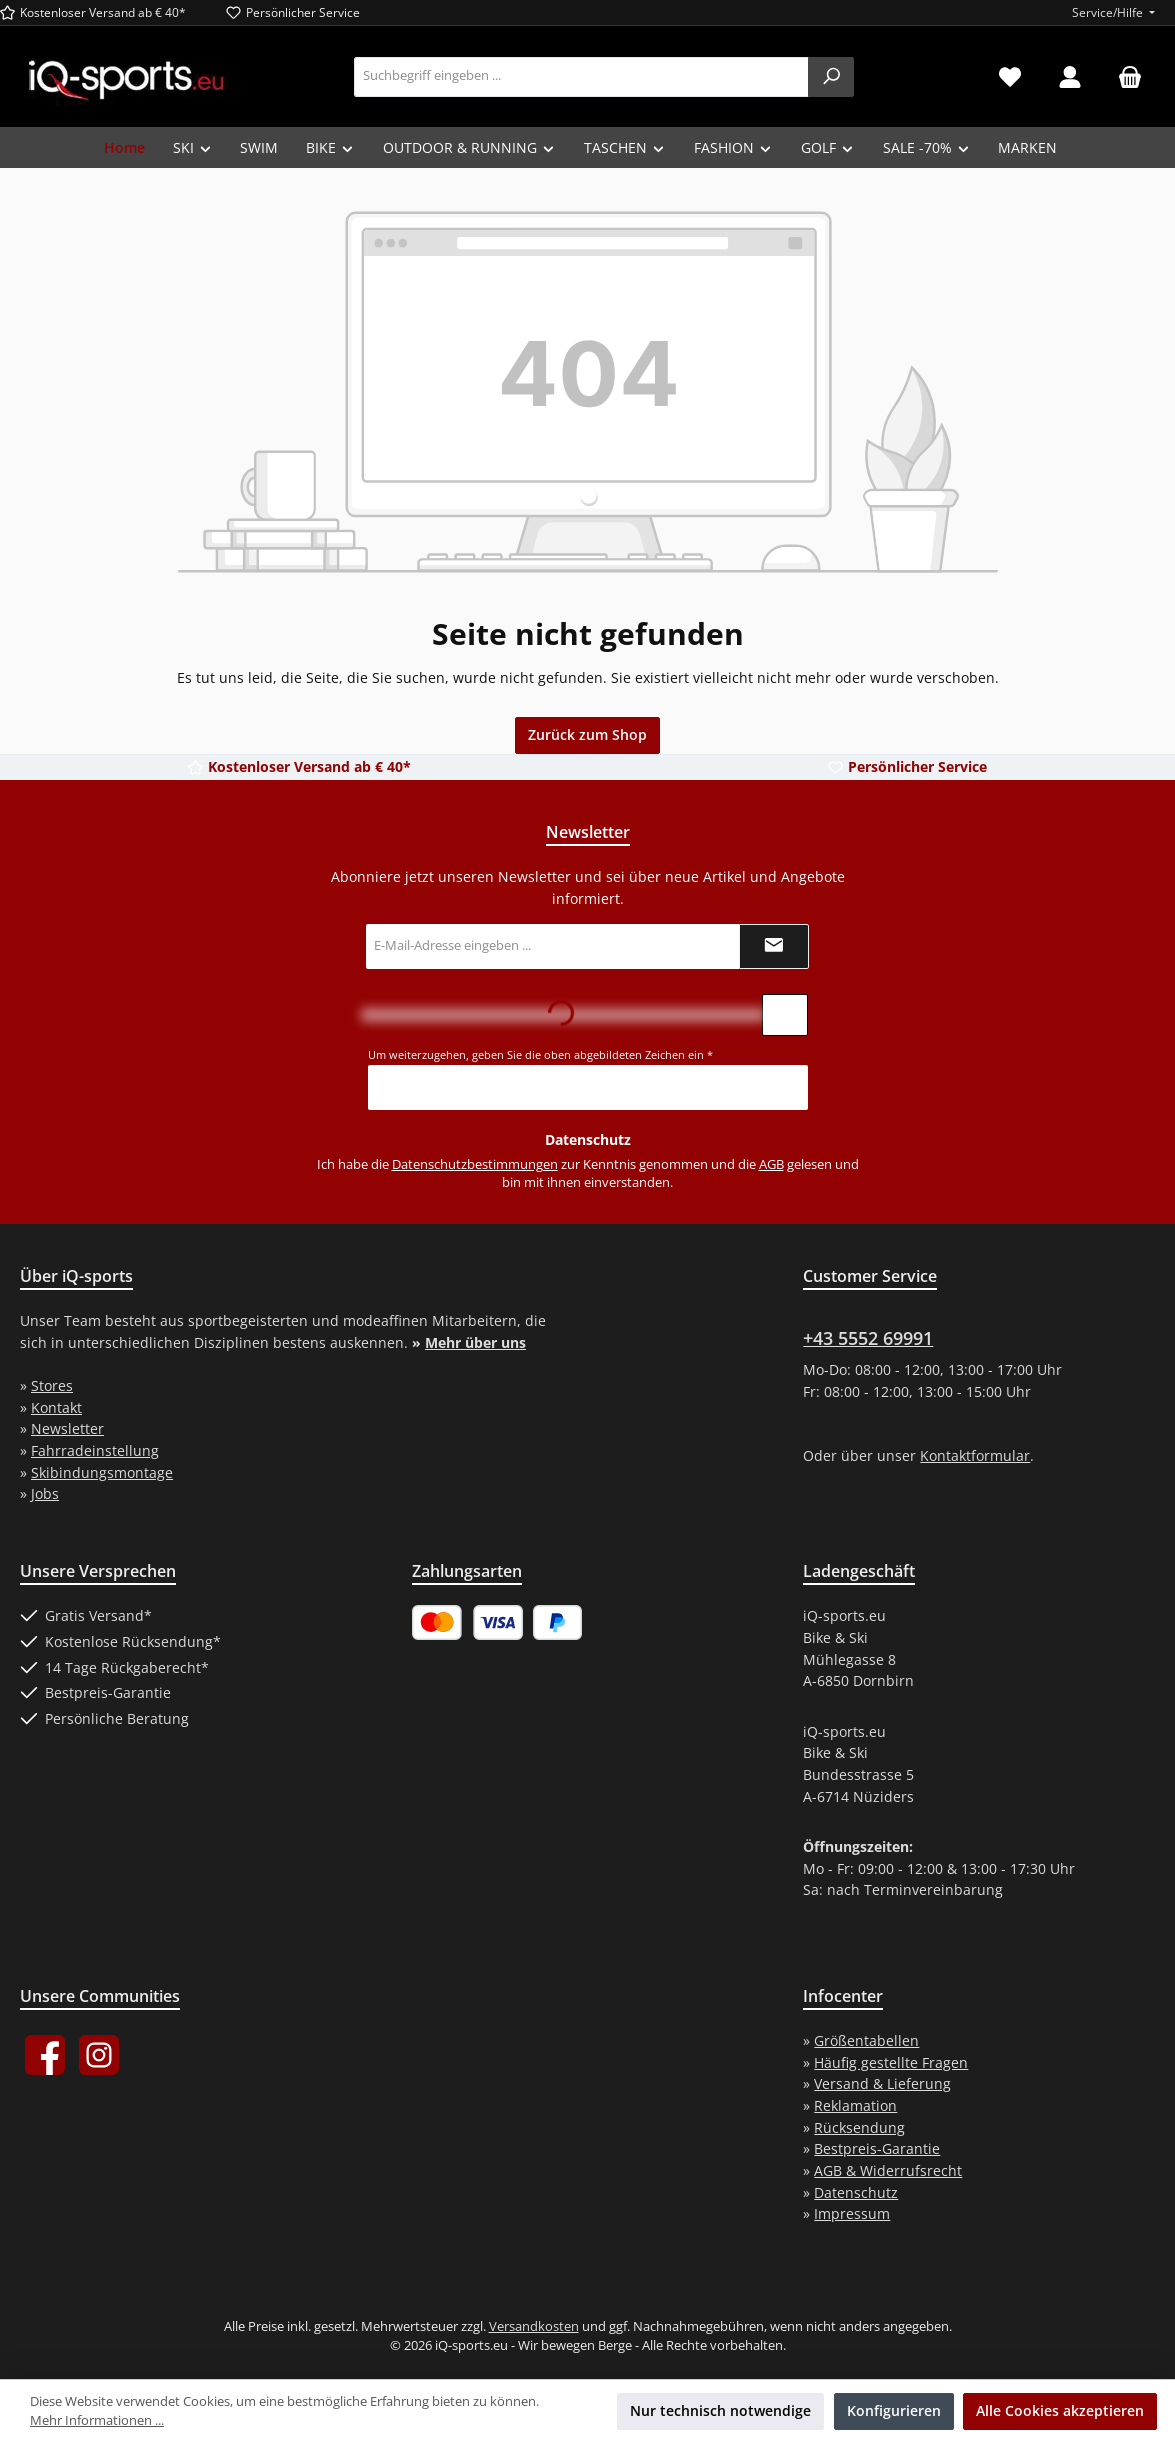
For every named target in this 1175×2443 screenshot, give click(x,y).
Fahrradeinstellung (95, 1450)
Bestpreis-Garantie (877, 2148)
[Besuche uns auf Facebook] (45, 2055)
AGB (771, 1164)
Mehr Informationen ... (97, 2420)
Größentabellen (866, 2040)
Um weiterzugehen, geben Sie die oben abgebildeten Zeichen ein (540, 1054)
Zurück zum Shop (587, 734)
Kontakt (56, 1407)
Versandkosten (534, 2326)
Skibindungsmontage (102, 1472)
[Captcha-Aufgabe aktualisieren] (785, 1015)
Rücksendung (859, 2127)
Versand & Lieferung (882, 2083)
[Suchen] (831, 77)
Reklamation (855, 2105)
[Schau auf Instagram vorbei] (99, 2055)
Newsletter (67, 1428)
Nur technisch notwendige (720, 2410)
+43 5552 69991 (868, 1338)
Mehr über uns (475, 1342)
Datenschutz (856, 2192)
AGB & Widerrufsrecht (888, 2170)
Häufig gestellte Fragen (891, 2062)
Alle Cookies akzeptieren (1060, 2410)
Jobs (45, 1493)
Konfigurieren (894, 2410)
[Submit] (774, 946)
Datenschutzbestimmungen (475, 1164)
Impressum (852, 2213)
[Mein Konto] (1070, 76)
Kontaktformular (975, 1455)
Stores (52, 1385)
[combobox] (581, 77)
